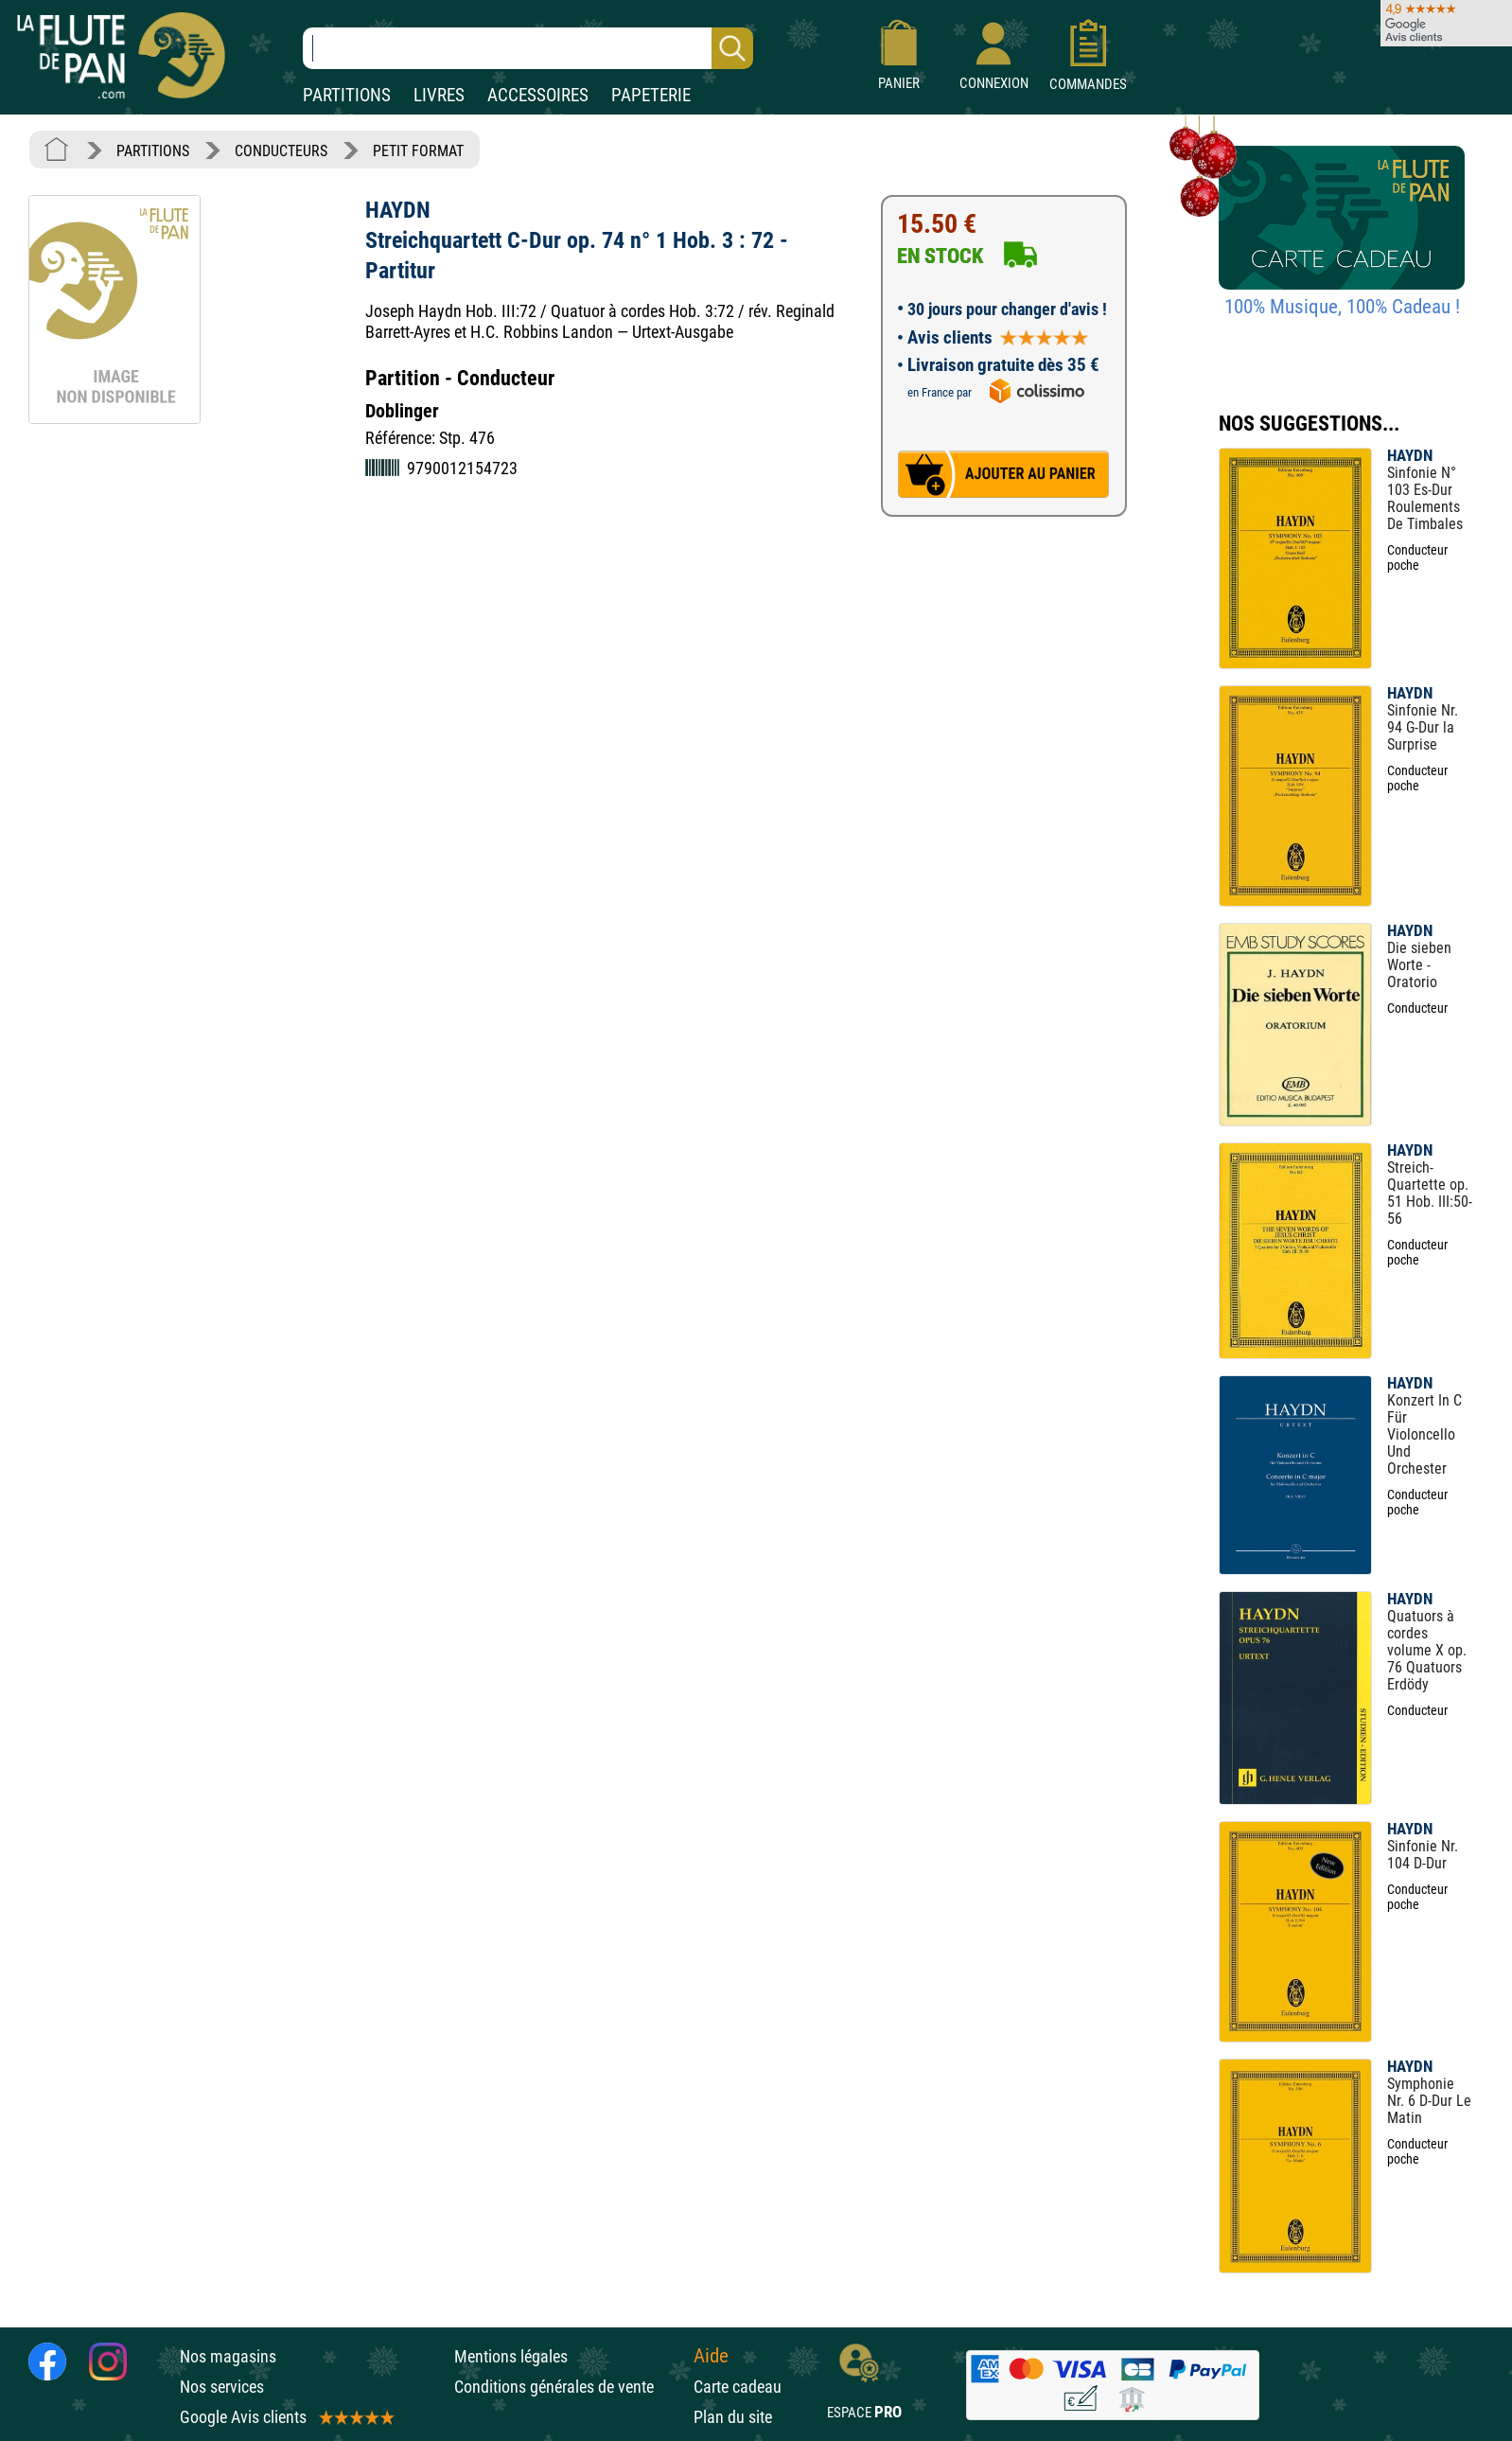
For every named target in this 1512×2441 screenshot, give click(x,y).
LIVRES (439, 95)
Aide (711, 2355)
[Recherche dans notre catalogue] (528, 48)
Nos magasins (228, 2356)
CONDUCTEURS (281, 151)
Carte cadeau (738, 2387)
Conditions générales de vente (569, 2387)
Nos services (222, 2387)
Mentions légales (511, 2356)
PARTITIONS (347, 95)
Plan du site (733, 2417)
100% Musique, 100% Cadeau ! (1342, 306)
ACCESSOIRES (538, 95)
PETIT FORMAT (418, 151)
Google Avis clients (286, 2417)
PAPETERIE (651, 95)
